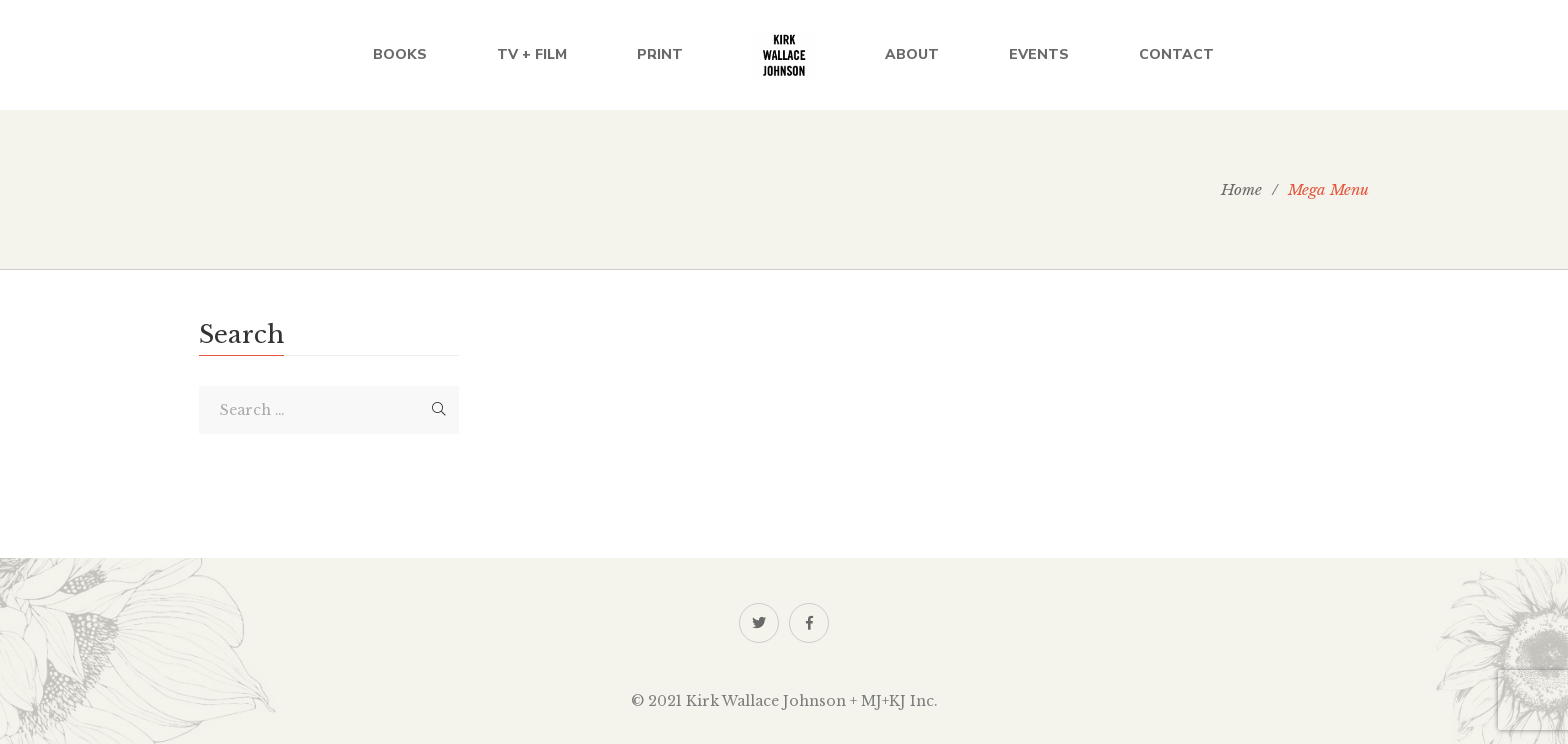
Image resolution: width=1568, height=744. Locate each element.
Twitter (759, 623)
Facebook (809, 623)
